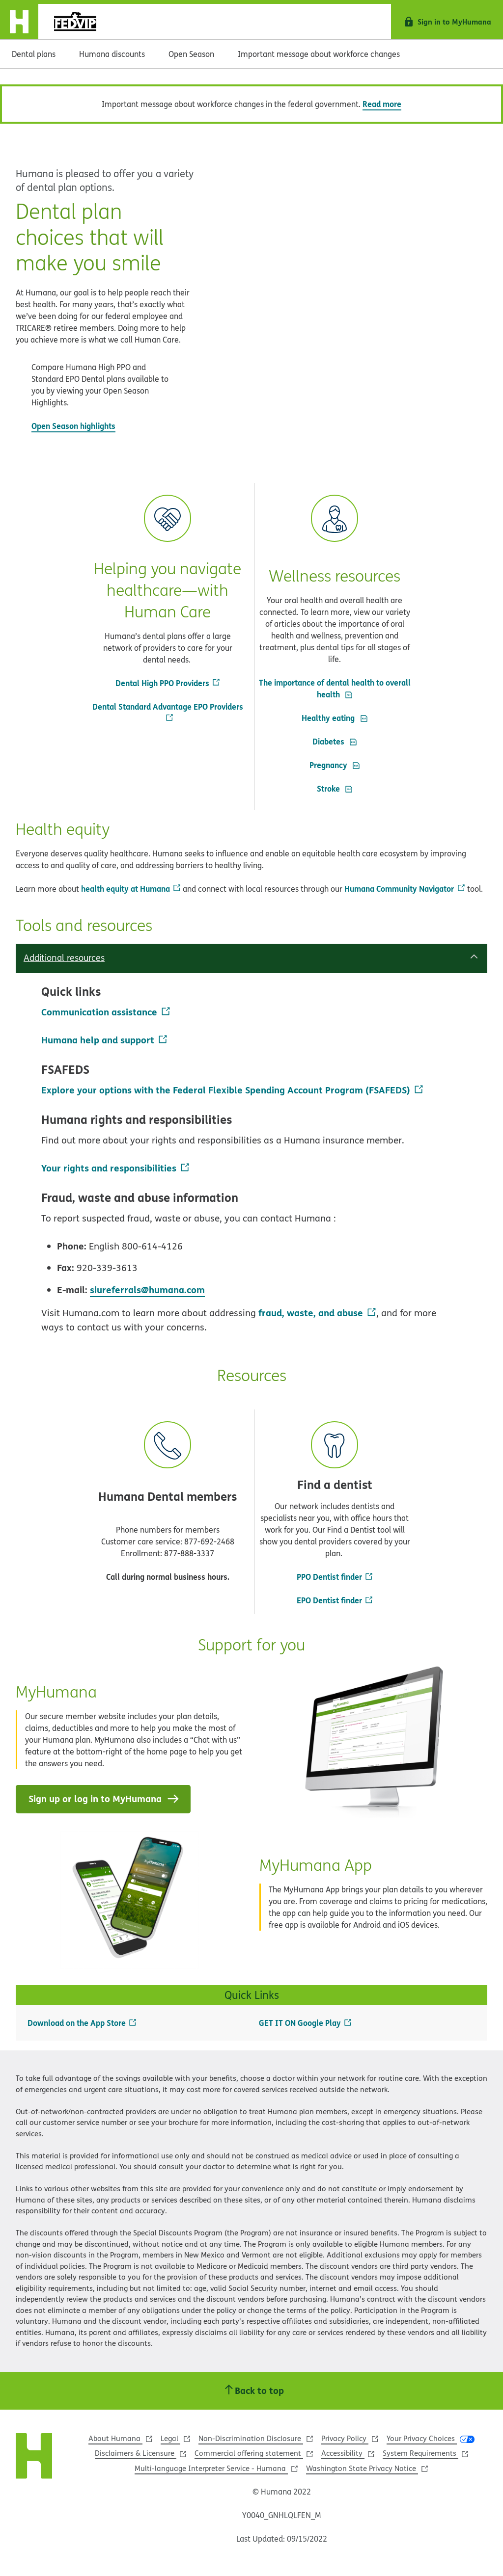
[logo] (74, 21)
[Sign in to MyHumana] (447, 21)
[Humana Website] (34, 2458)
